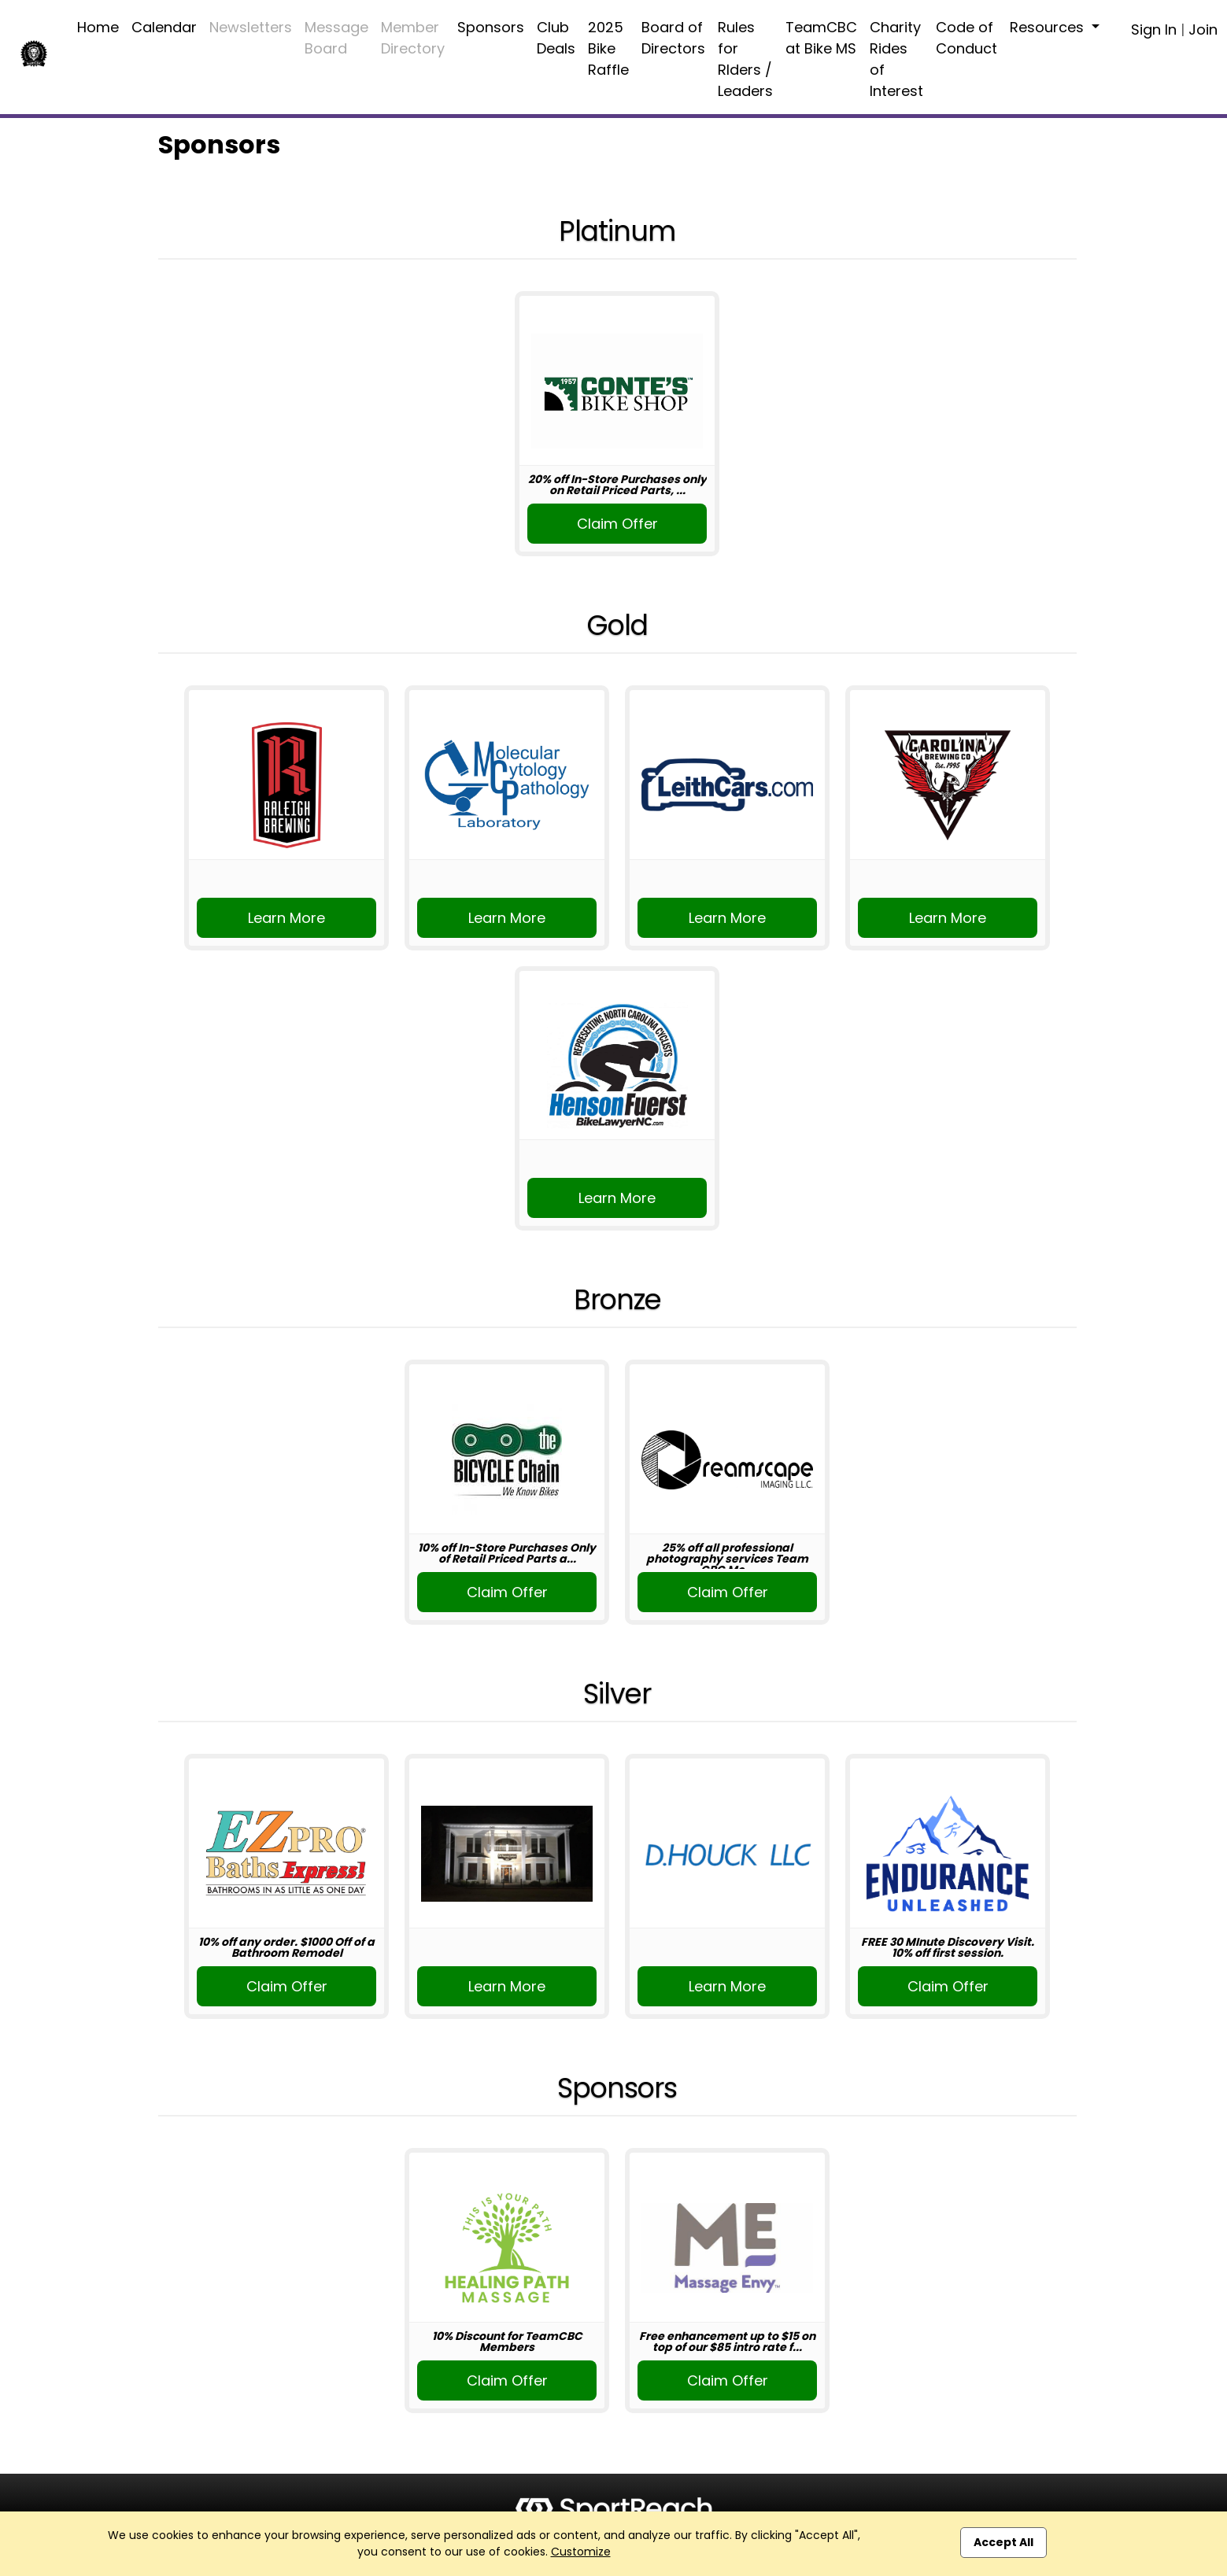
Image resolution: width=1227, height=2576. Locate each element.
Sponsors (490, 27)
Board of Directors (673, 37)
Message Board (336, 37)
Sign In (1154, 29)
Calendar (164, 27)
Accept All (1003, 2542)
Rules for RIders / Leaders (745, 59)
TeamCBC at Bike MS (821, 37)
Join (1203, 29)
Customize (581, 2551)
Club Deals (556, 37)
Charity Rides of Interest (896, 59)
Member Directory (413, 37)
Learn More (286, 918)
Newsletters (250, 27)
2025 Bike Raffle (608, 48)
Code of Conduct (966, 37)
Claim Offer (617, 523)
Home (98, 27)
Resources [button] (1049, 27)
